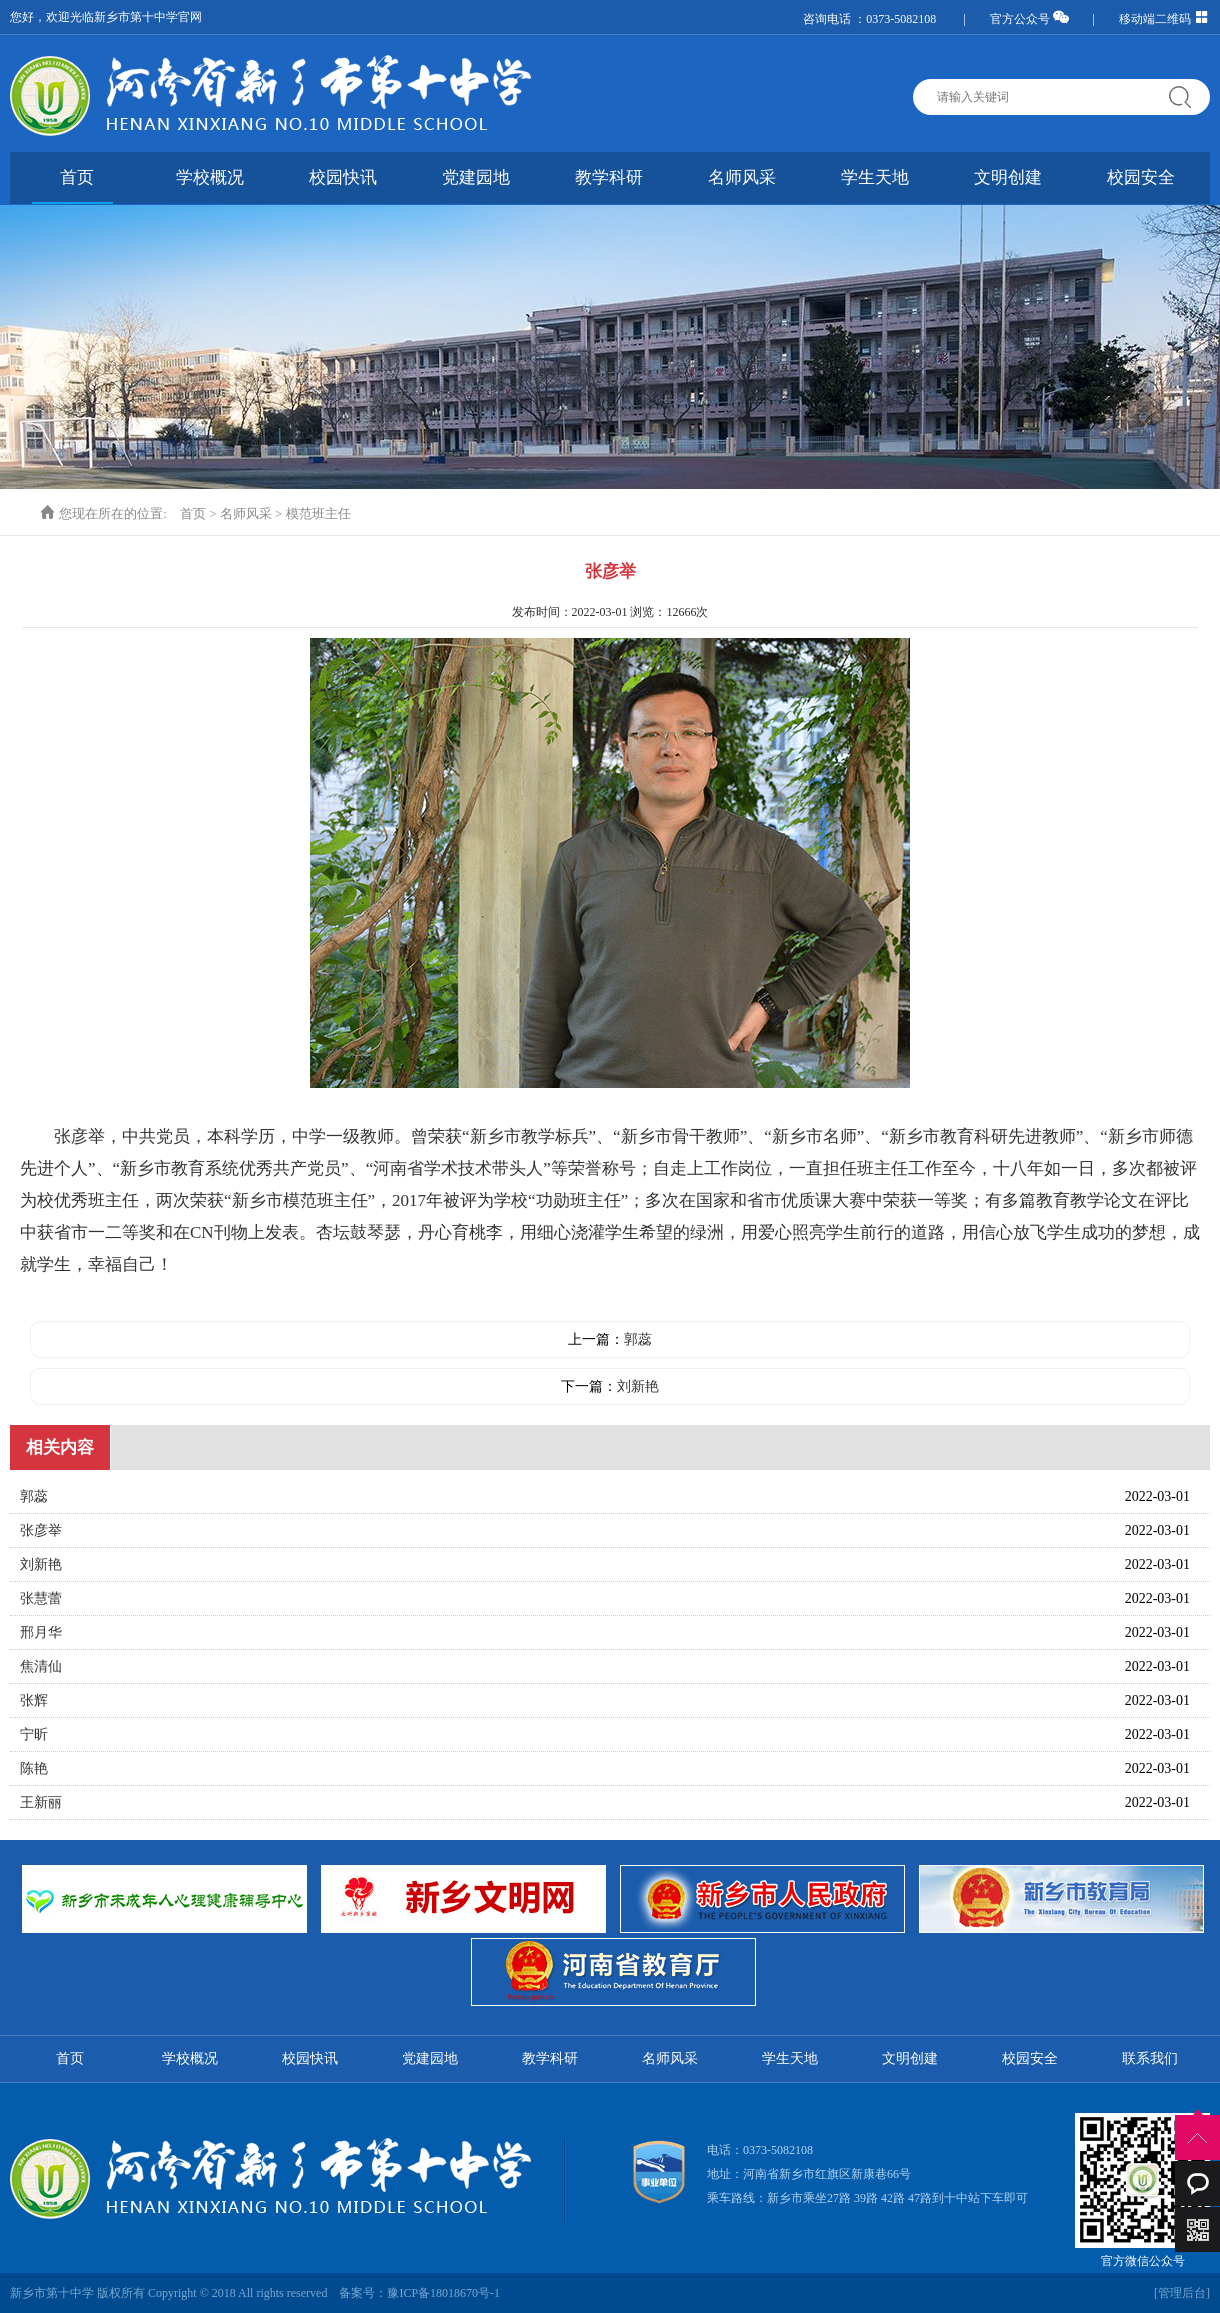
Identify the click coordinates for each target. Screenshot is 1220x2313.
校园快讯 (343, 177)
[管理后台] (1182, 2293)
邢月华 (41, 1632)
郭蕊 (638, 1339)
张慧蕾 (41, 1598)
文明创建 (1008, 177)
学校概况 (210, 177)
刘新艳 (638, 1386)
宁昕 (34, 1734)
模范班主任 (318, 513)
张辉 (34, 1700)
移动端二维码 (1164, 19)
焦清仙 (41, 1666)
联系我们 (1150, 2058)
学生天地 (875, 177)
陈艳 (34, 1768)
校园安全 (1141, 177)
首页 (77, 177)
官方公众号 (1029, 19)
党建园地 (476, 177)
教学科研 (609, 177)
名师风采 (742, 177)
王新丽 (41, 1802)
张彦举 (41, 1530)
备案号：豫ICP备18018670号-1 (419, 2293)
